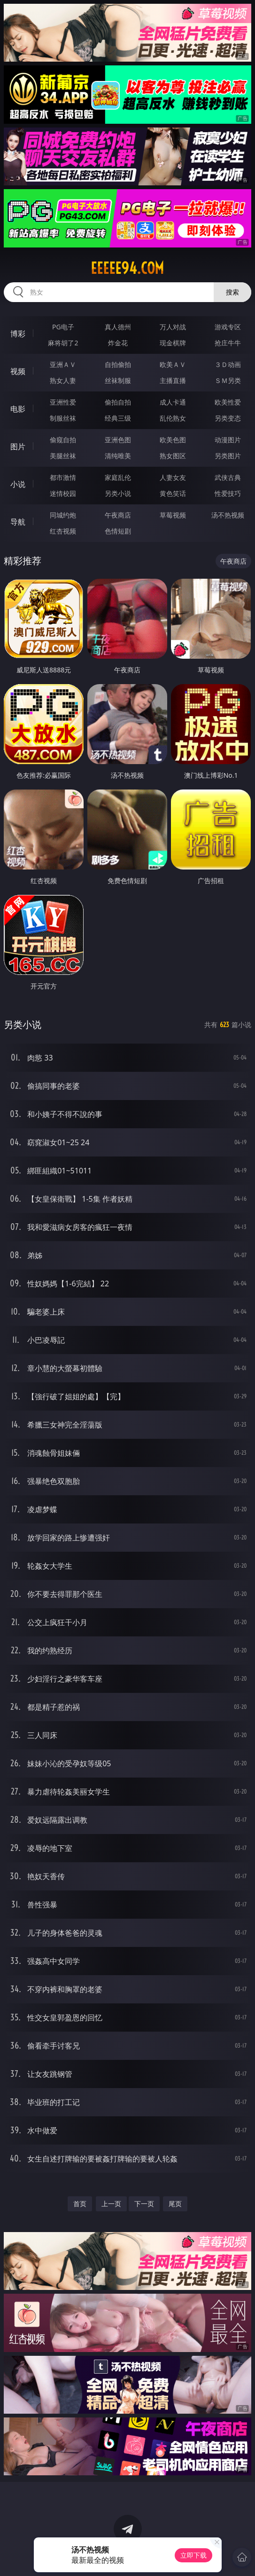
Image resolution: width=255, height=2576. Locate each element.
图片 (17, 446)
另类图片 (228, 455)
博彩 (17, 333)
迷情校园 (63, 493)
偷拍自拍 (118, 402)
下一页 (144, 2203)
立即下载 (193, 2555)
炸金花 (118, 342)
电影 (17, 409)
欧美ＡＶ (173, 364)
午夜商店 (118, 514)
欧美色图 (173, 439)
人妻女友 (173, 477)
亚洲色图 (118, 439)
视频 (17, 371)
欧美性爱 (228, 402)
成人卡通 (173, 402)
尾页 (175, 2203)
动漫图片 (228, 439)
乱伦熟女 (173, 418)
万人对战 (173, 326)
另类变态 (228, 418)
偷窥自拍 (63, 439)
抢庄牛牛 (228, 342)
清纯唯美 (118, 455)
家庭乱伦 (118, 477)
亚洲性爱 (63, 402)
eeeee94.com (127, 268)
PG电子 (63, 326)
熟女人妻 (63, 380)
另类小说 (118, 493)
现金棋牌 (173, 342)
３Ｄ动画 (228, 364)
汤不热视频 (227, 514)
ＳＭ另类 (228, 380)
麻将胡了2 (63, 342)
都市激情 (63, 477)
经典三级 (118, 418)
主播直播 (173, 380)
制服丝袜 (63, 418)
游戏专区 (228, 326)
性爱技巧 (228, 493)
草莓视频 (173, 514)
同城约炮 (63, 514)
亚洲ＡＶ (63, 364)
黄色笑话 (173, 493)
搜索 (232, 291)
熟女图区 (173, 455)
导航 (17, 522)
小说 (17, 484)
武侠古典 (228, 477)
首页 (79, 2203)
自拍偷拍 (118, 364)
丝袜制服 (118, 380)
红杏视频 (63, 530)
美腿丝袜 (63, 455)
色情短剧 (118, 530)
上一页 (111, 2203)
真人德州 (118, 326)
